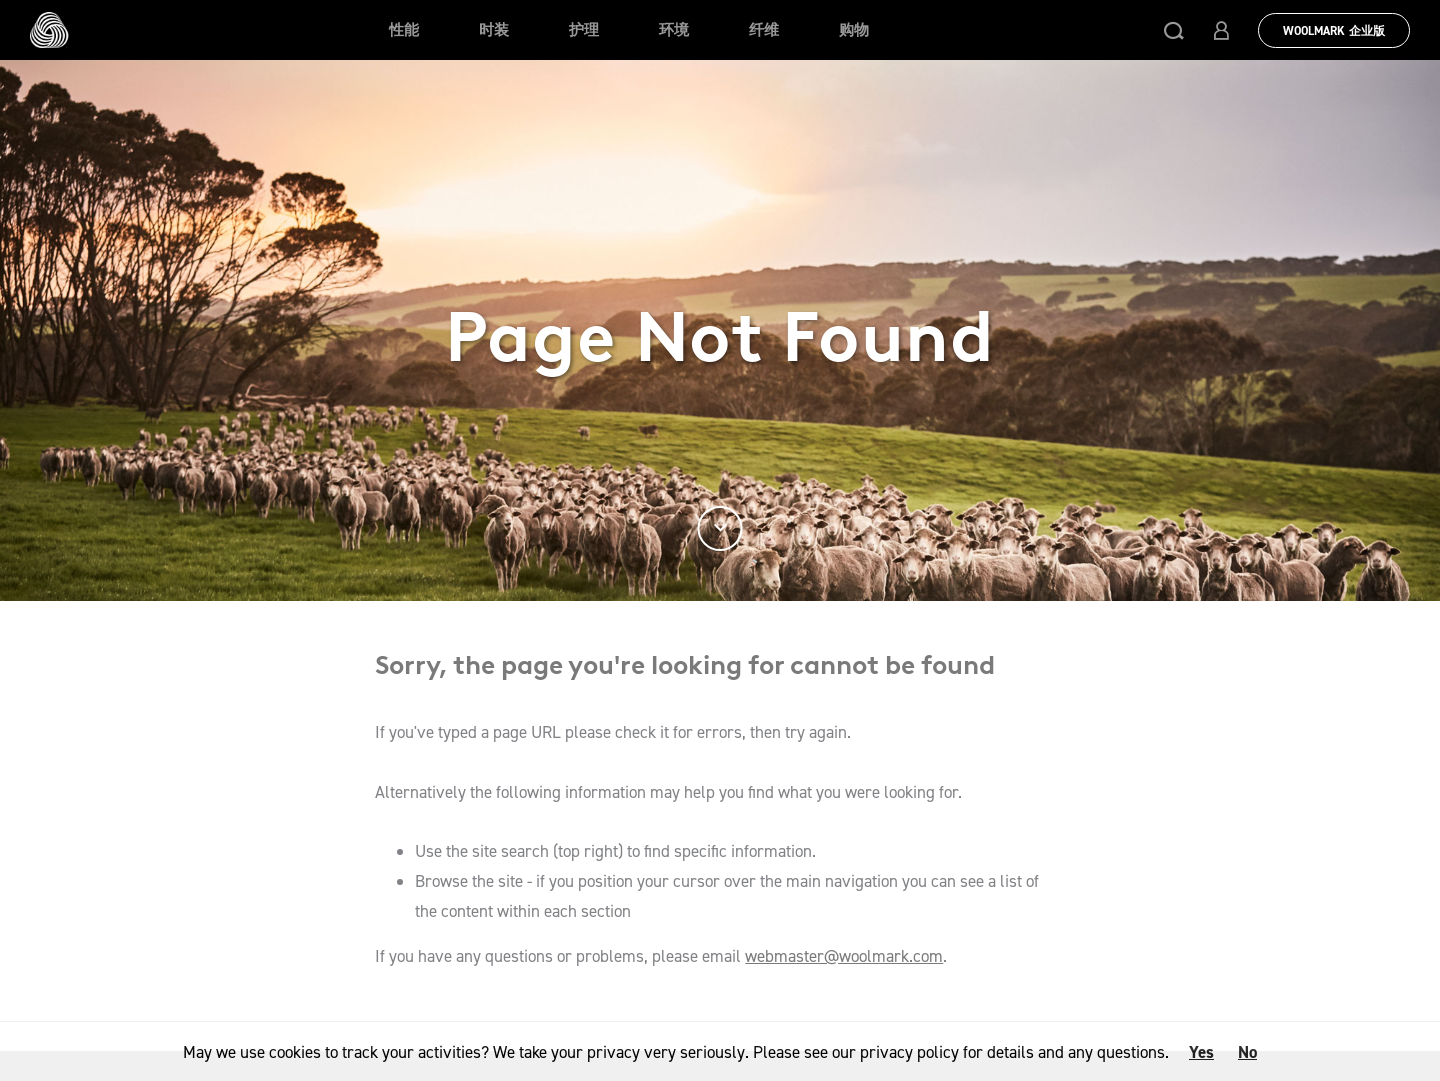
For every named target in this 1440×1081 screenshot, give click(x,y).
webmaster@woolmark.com (844, 956)
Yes (1201, 1052)
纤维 (764, 30)
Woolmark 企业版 (1334, 31)
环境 (674, 30)
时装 (494, 30)
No (1247, 1052)
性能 (404, 30)
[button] (1174, 30)
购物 (854, 30)
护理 (584, 30)
